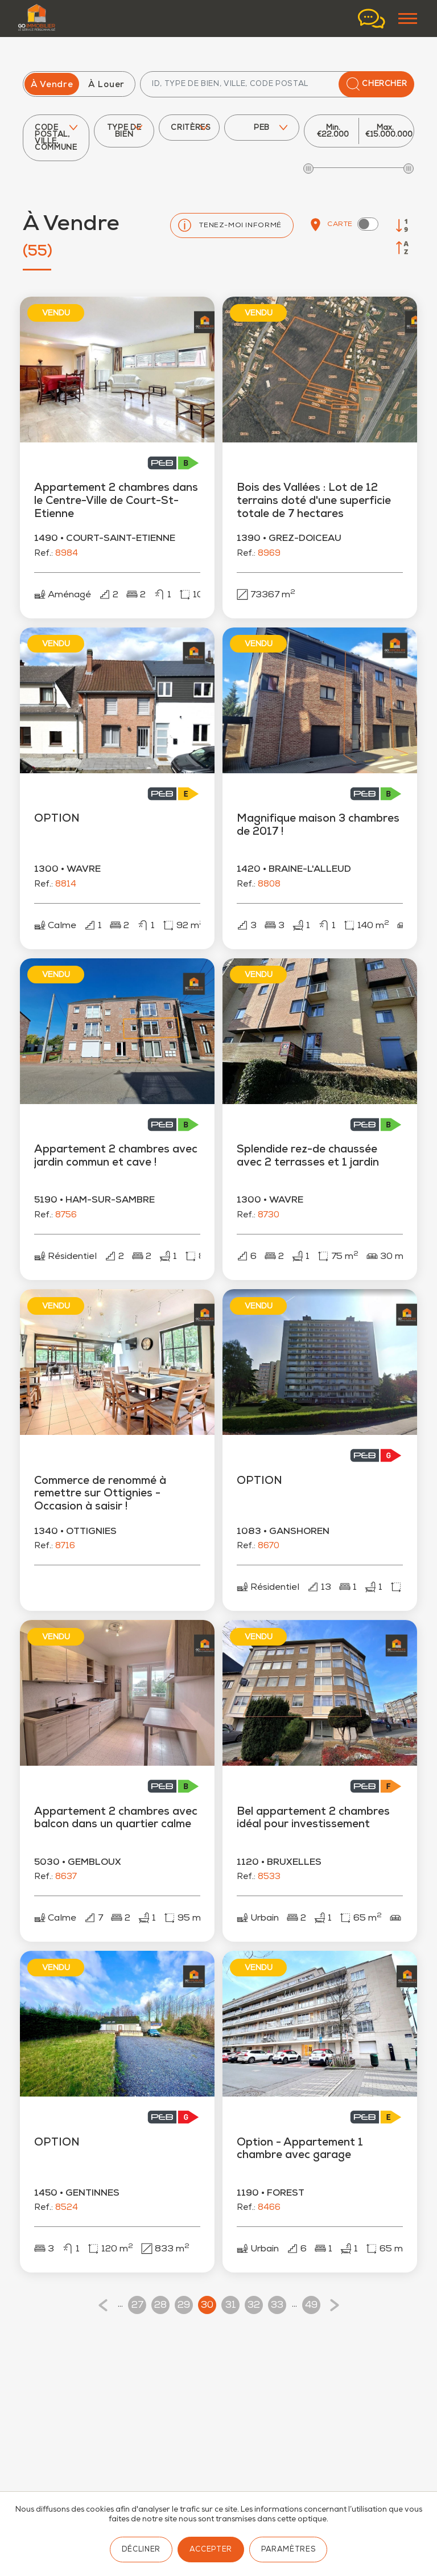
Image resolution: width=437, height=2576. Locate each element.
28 (160, 2306)
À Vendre (52, 85)
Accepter (210, 2550)
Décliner (141, 2550)
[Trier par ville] (401, 247)
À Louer (106, 85)
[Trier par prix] (401, 225)
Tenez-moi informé (240, 225)
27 (137, 2306)
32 (254, 2306)
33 (277, 2306)
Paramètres (288, 2550)
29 (184, 2306)
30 (207, 2306)
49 (311, 2306)
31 (230, 2306)
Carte (331, 225)
